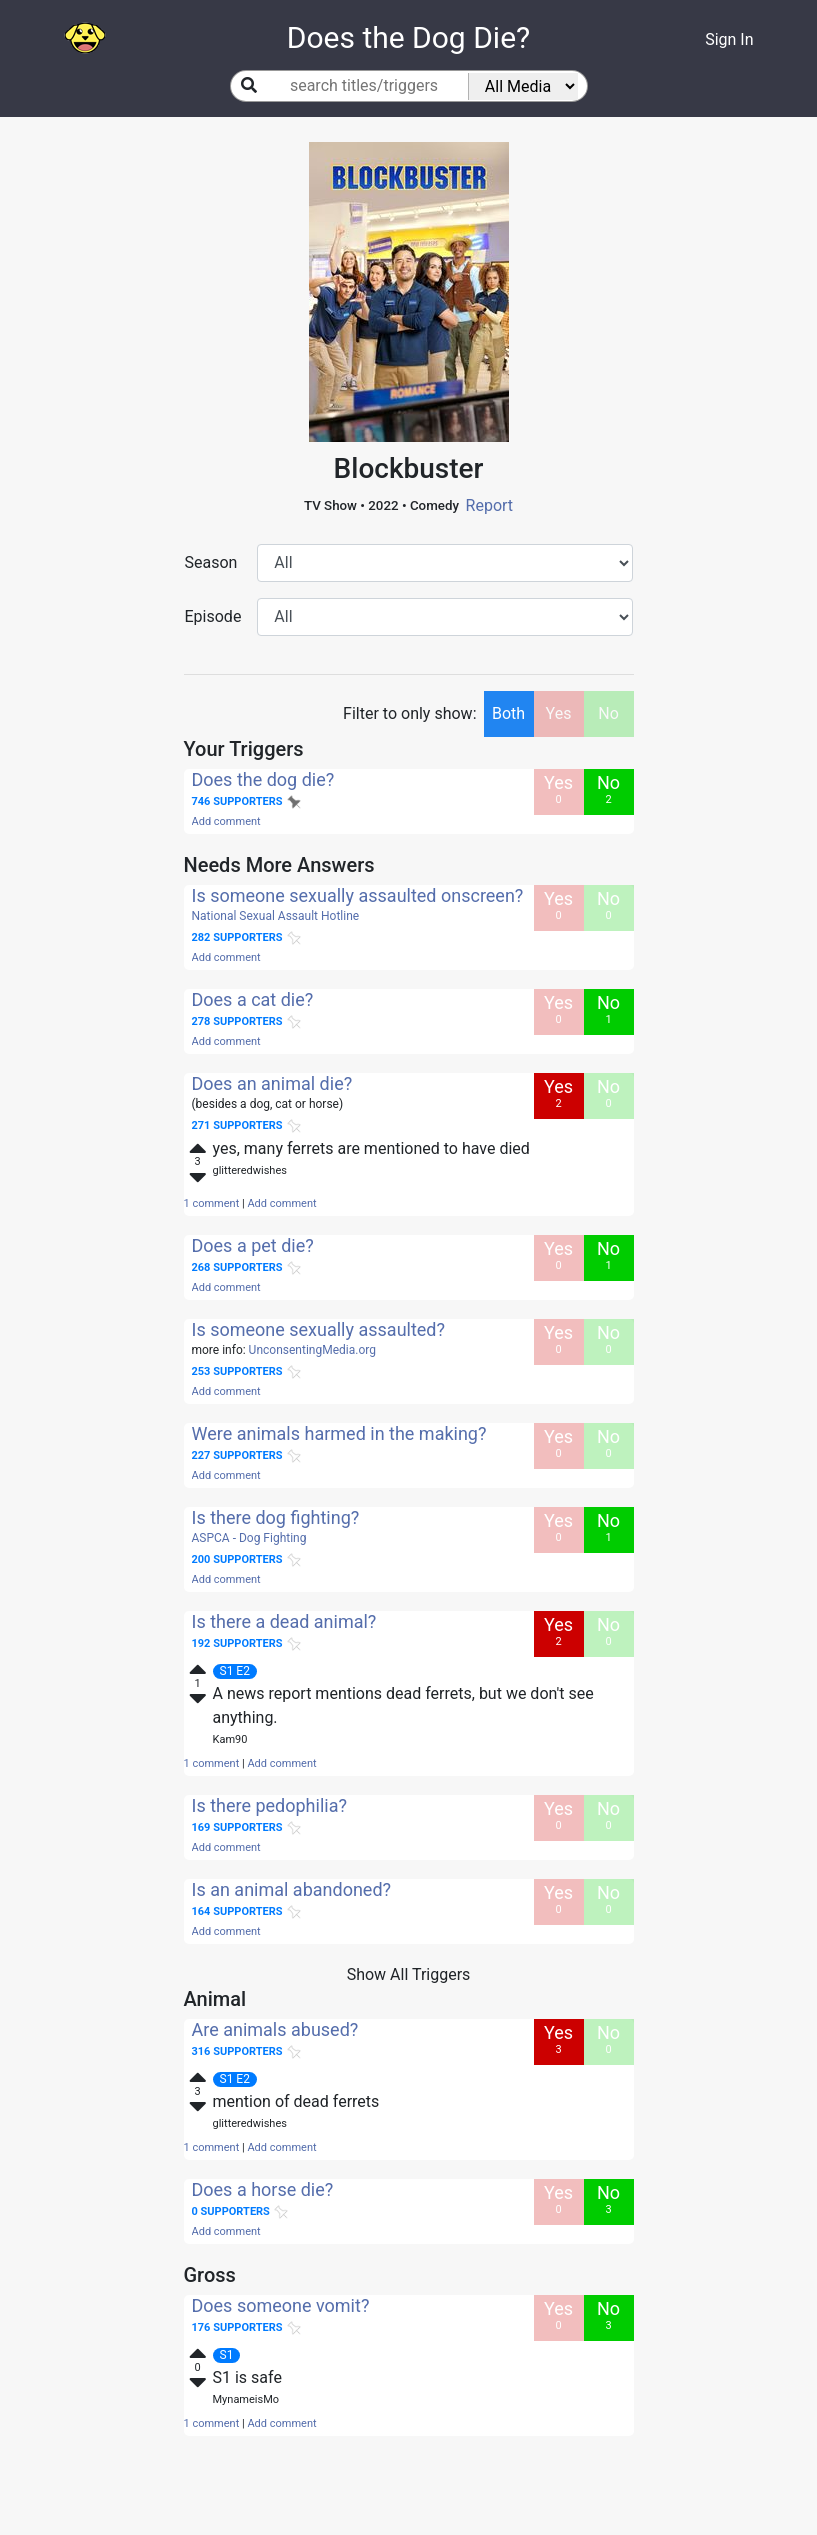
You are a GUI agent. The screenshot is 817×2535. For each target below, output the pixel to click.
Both (508, 713)
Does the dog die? (263, 779)
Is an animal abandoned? (292, 1889)
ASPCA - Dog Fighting (249, 1538)
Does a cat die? (253, 999)
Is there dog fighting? (276, 1517)
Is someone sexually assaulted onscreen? (358, 895)
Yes (559, 713)
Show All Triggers (409, 1974)
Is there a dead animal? (284, 1621)
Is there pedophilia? (269, 1805)
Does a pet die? (253, 1245)
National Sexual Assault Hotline (276, 916)
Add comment (226, 821)
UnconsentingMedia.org (312, 1350)
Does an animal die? (272, 1083)
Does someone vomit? (281, 2305)
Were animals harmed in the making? (339, 1433)
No (608, 713)
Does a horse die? (263, 2189)
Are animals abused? (275, 2029)
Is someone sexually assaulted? (319, 1329)
